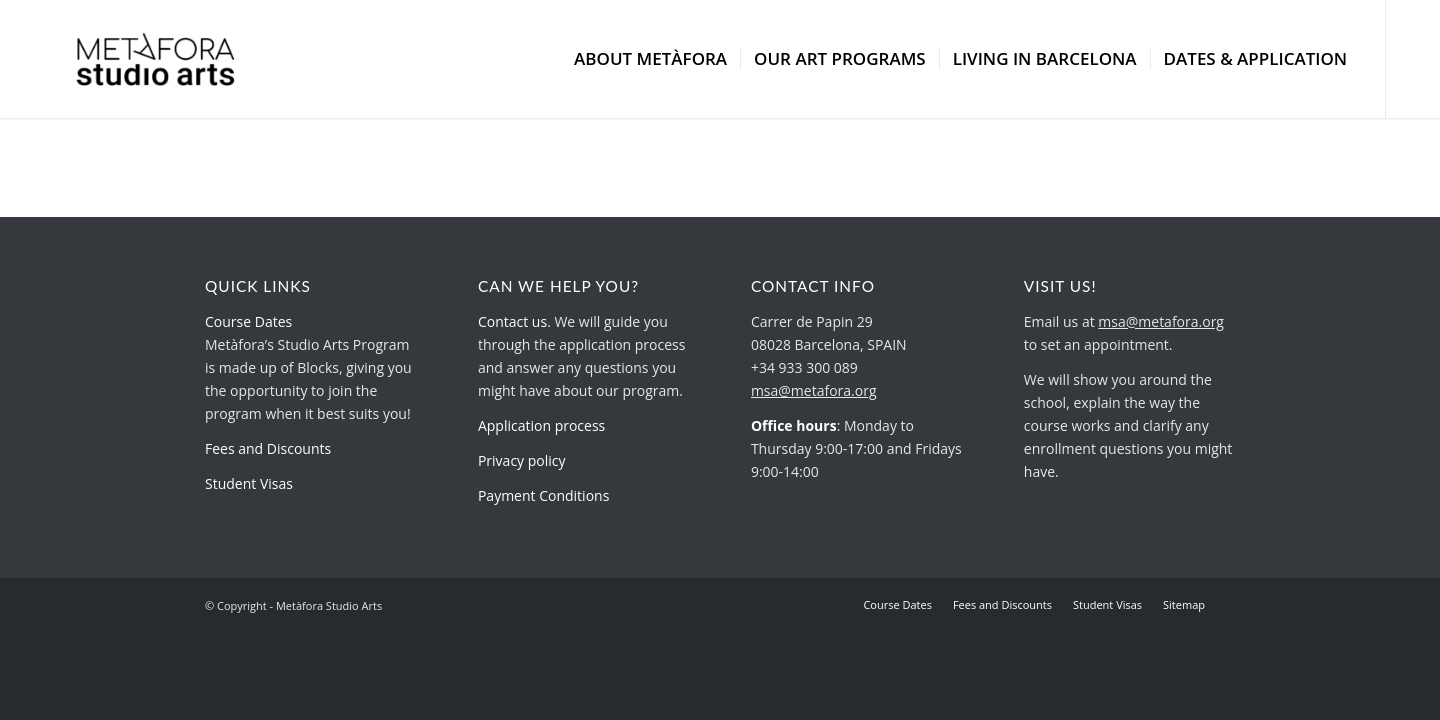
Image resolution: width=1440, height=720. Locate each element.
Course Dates (248, 321)
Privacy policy (522, 460)
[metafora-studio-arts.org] (155, 59)
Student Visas (249, 483)
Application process (541, 425)
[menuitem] (650, 59)
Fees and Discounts (268, 448)
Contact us (512, 321)
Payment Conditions (543, 495)
